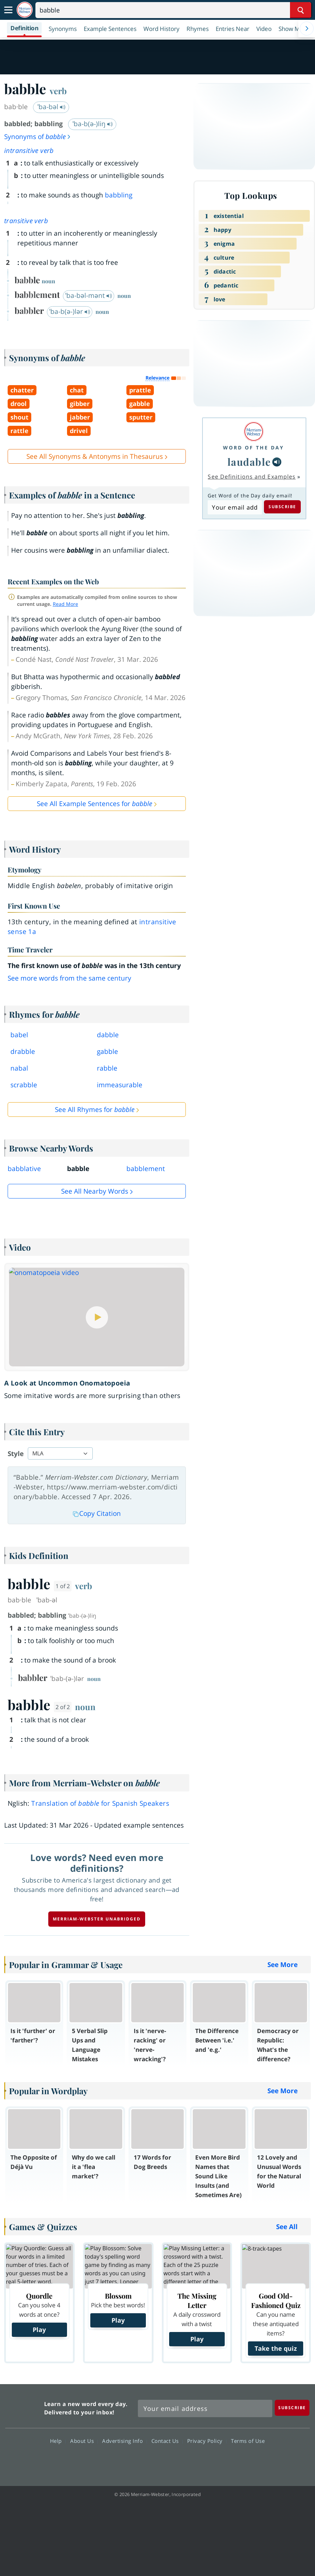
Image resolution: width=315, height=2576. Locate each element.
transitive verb (26, 220)
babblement (145, 1168)
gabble (107, 1051)
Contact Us (167, 2440)
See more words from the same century (69, 978)
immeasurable (119, 1084)
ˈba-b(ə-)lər (69, 311)
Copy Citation (97, 1513)
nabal (19, 1068)
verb (58, 90)
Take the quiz (276, 2348)
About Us (84, 2440)
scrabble (23, 1084)
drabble (22, 1051)
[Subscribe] (292, 2407)
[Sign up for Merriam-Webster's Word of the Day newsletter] (205, 2408)
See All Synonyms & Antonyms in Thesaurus (94, 456)
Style (16, 1453)
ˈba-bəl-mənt (88, 295)
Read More (65, 604)
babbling (118, 195)
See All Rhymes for (94, 1109)
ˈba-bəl (52, 106)
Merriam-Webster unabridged (97, 1919)
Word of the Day (253, 447)
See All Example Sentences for (94, 803)
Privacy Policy (206, 2440)
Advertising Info (124, 2440)
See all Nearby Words (94, 1191)
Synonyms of (37, 136)
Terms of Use (248, 2440)
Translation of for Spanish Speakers (100, 1803)
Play (39, 2329)
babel (19, 1034)
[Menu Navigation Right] (307, 28)
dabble (108, 1034)
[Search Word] (300, 10)
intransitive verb (29, 150)
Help (58, 2440)
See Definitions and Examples (252, 476)
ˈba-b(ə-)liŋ (93, 123)
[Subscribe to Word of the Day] (235, 507)
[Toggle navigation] (8, 10)
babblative (24, 1168)
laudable (249, 461)
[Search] (173, 10)
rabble (107, 1068)
